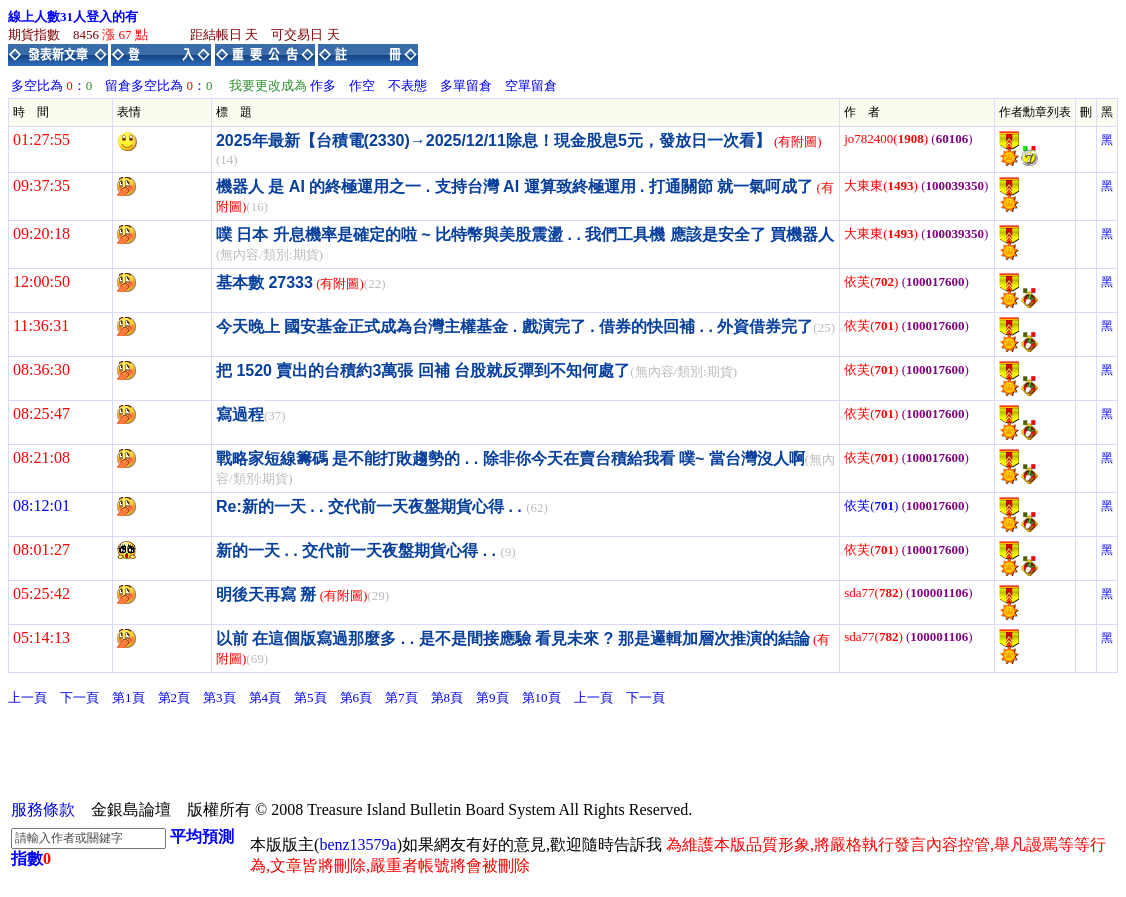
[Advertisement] (372, 752)
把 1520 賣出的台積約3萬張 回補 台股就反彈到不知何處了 (423, 370)
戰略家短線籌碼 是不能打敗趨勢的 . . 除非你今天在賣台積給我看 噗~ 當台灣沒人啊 (510, 458)
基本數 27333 (264, 282)
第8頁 (447, 697)
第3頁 (219, 697)
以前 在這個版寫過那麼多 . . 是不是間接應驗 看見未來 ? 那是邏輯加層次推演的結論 (513, 638)
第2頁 (174, 697)
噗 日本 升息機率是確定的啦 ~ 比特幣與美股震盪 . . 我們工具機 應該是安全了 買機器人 (525, 234)
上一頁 (27, 697)
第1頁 (128, 697)
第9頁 (492, 697)
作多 (323, 85)
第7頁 (401, 697)
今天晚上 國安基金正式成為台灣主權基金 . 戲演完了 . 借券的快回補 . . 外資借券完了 (514, 326)
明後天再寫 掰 (266, 594)
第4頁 (265, 697)
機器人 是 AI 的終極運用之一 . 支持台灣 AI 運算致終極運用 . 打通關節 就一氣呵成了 (514, 186)
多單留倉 (466, 85)
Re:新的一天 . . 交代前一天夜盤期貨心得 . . (371, 506)
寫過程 (240, 414)
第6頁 (356, 697)
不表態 (407, 85)
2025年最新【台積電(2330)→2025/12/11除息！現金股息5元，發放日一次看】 (493, 140)
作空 (362, 85)
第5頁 (310, 697)
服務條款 (43, 809)
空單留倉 (531, 85)
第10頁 (541, 697)
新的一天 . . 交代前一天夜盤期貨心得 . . (358, 550)
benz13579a (357, 844)
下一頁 (79, 697)
